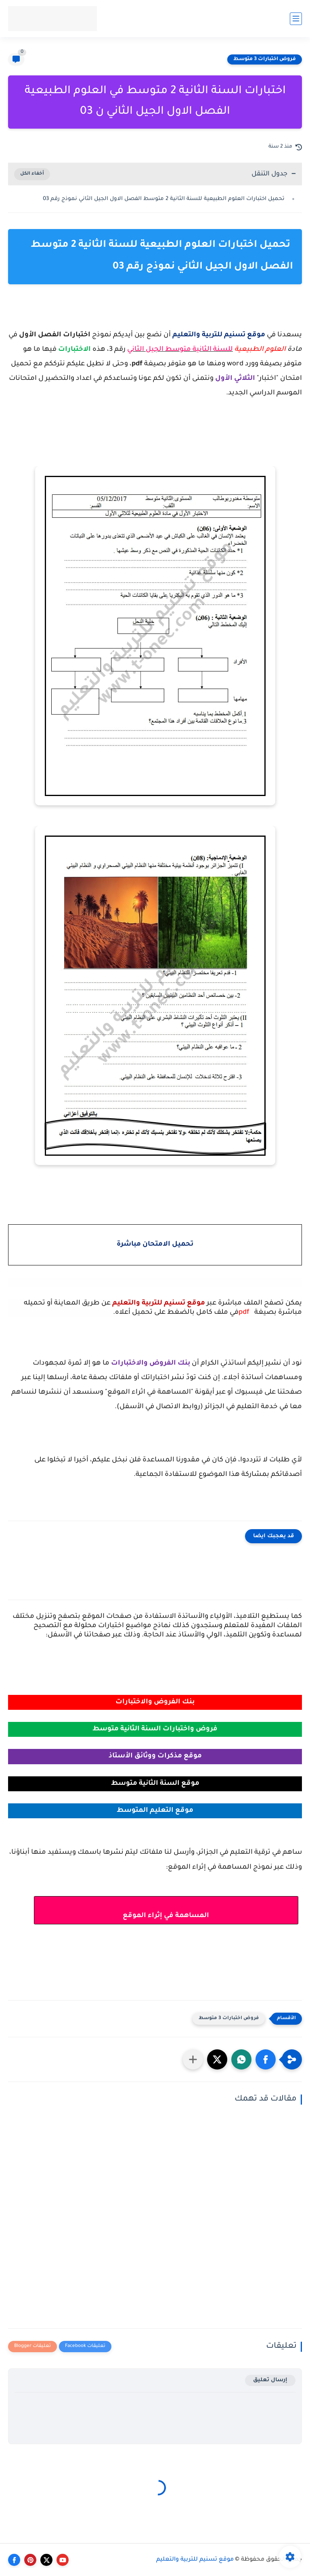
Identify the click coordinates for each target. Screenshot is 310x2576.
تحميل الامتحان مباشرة (155, 1244)
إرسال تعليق (270, 2380)
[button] (266, 2059)
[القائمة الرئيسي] (296, 19)
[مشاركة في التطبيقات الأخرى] (193, 2059)
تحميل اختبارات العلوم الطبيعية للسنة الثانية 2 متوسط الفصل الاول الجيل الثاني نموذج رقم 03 (164, 199)
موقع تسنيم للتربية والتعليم (195, 2560)
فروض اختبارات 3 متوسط (264, 59)
